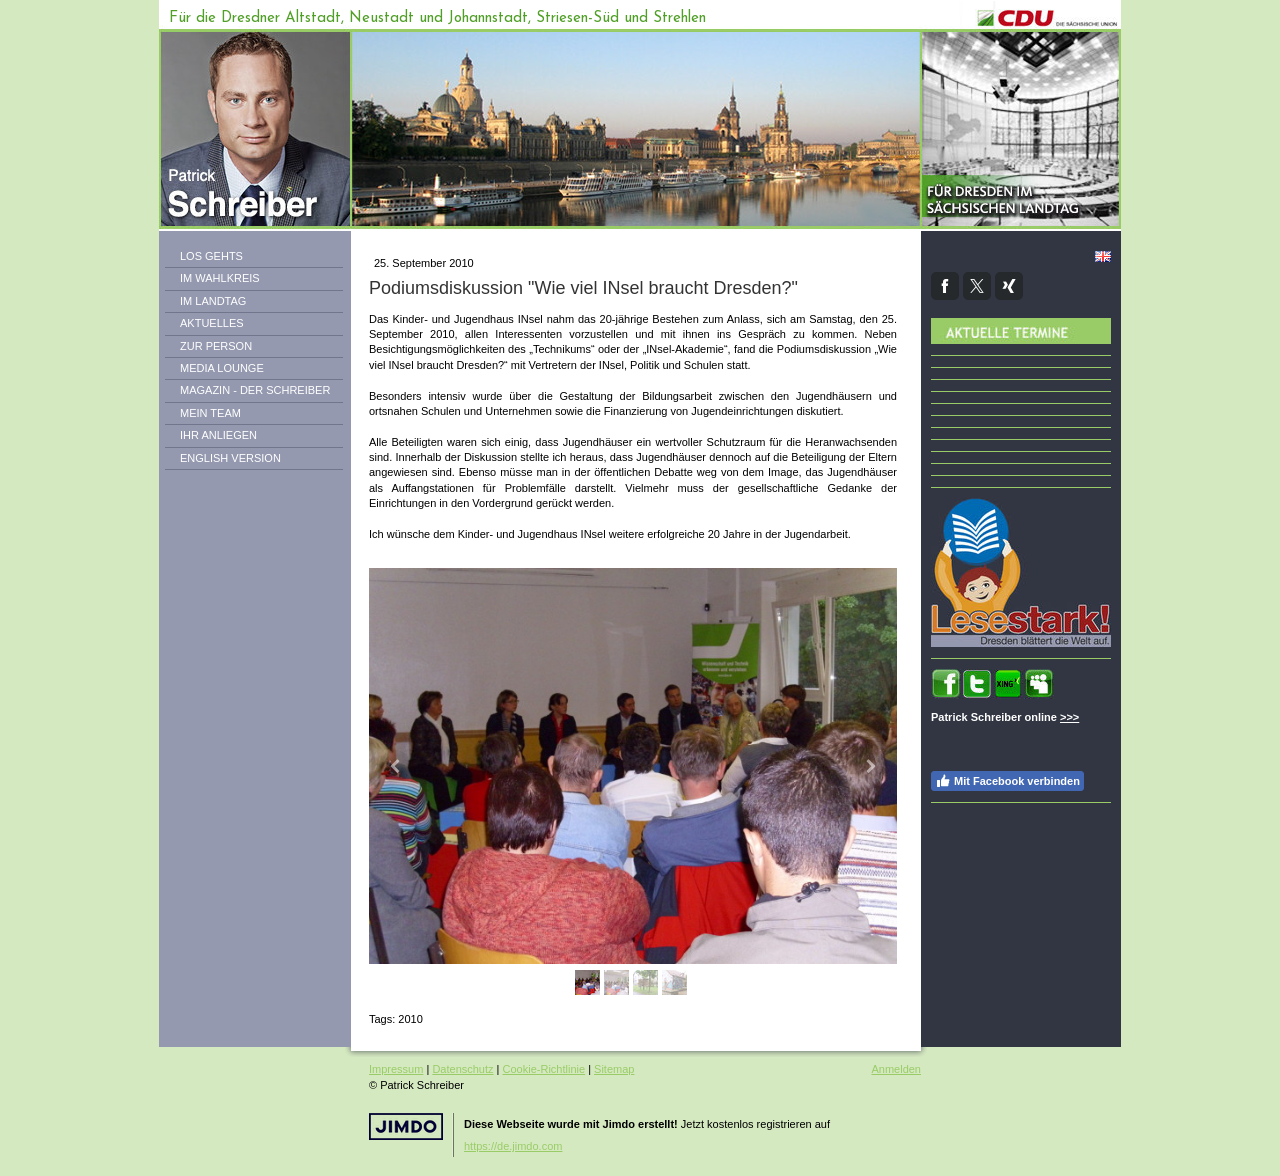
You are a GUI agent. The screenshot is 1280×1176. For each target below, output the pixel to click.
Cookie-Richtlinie (544, 1069)
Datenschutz (462, 1069)
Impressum (396, 1069)
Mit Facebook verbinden (1007, 781)
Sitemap (614, 1069)
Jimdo (406, 1126)
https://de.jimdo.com (513, 1146)
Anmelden (896, 1069)
